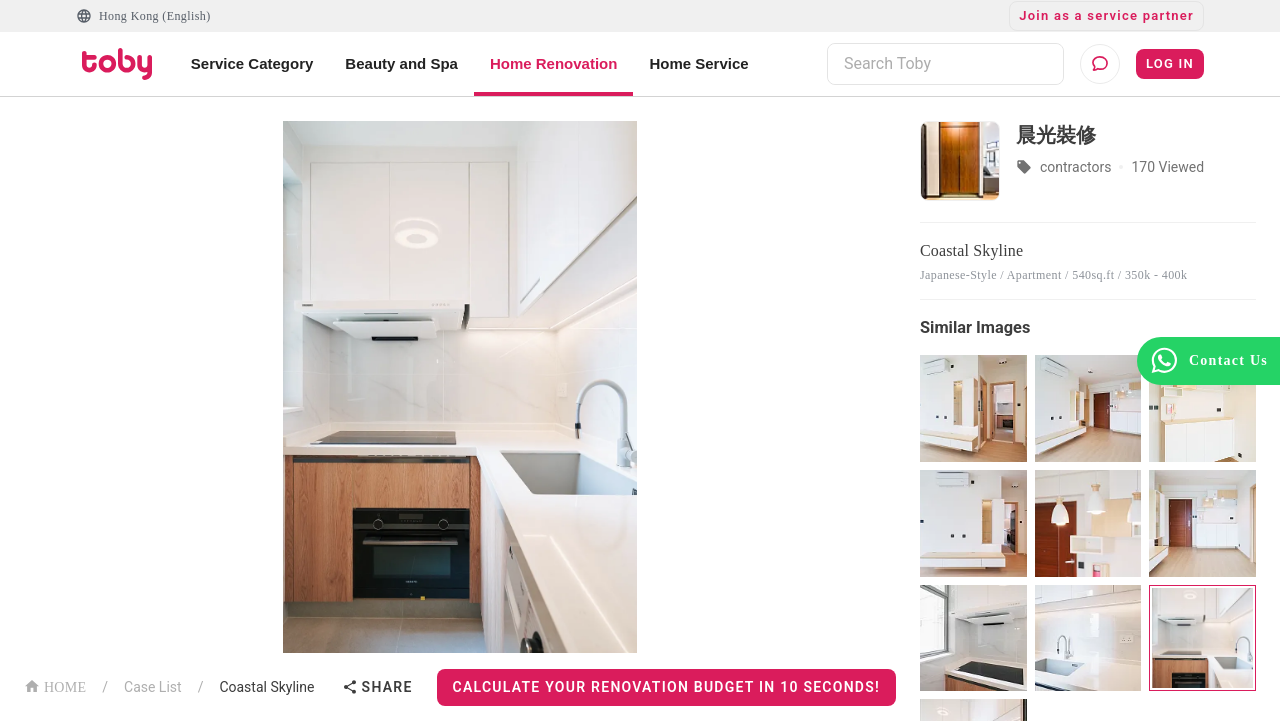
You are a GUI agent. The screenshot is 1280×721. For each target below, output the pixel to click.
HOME (55, 685)
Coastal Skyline (266, 687)
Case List (153, 687)
